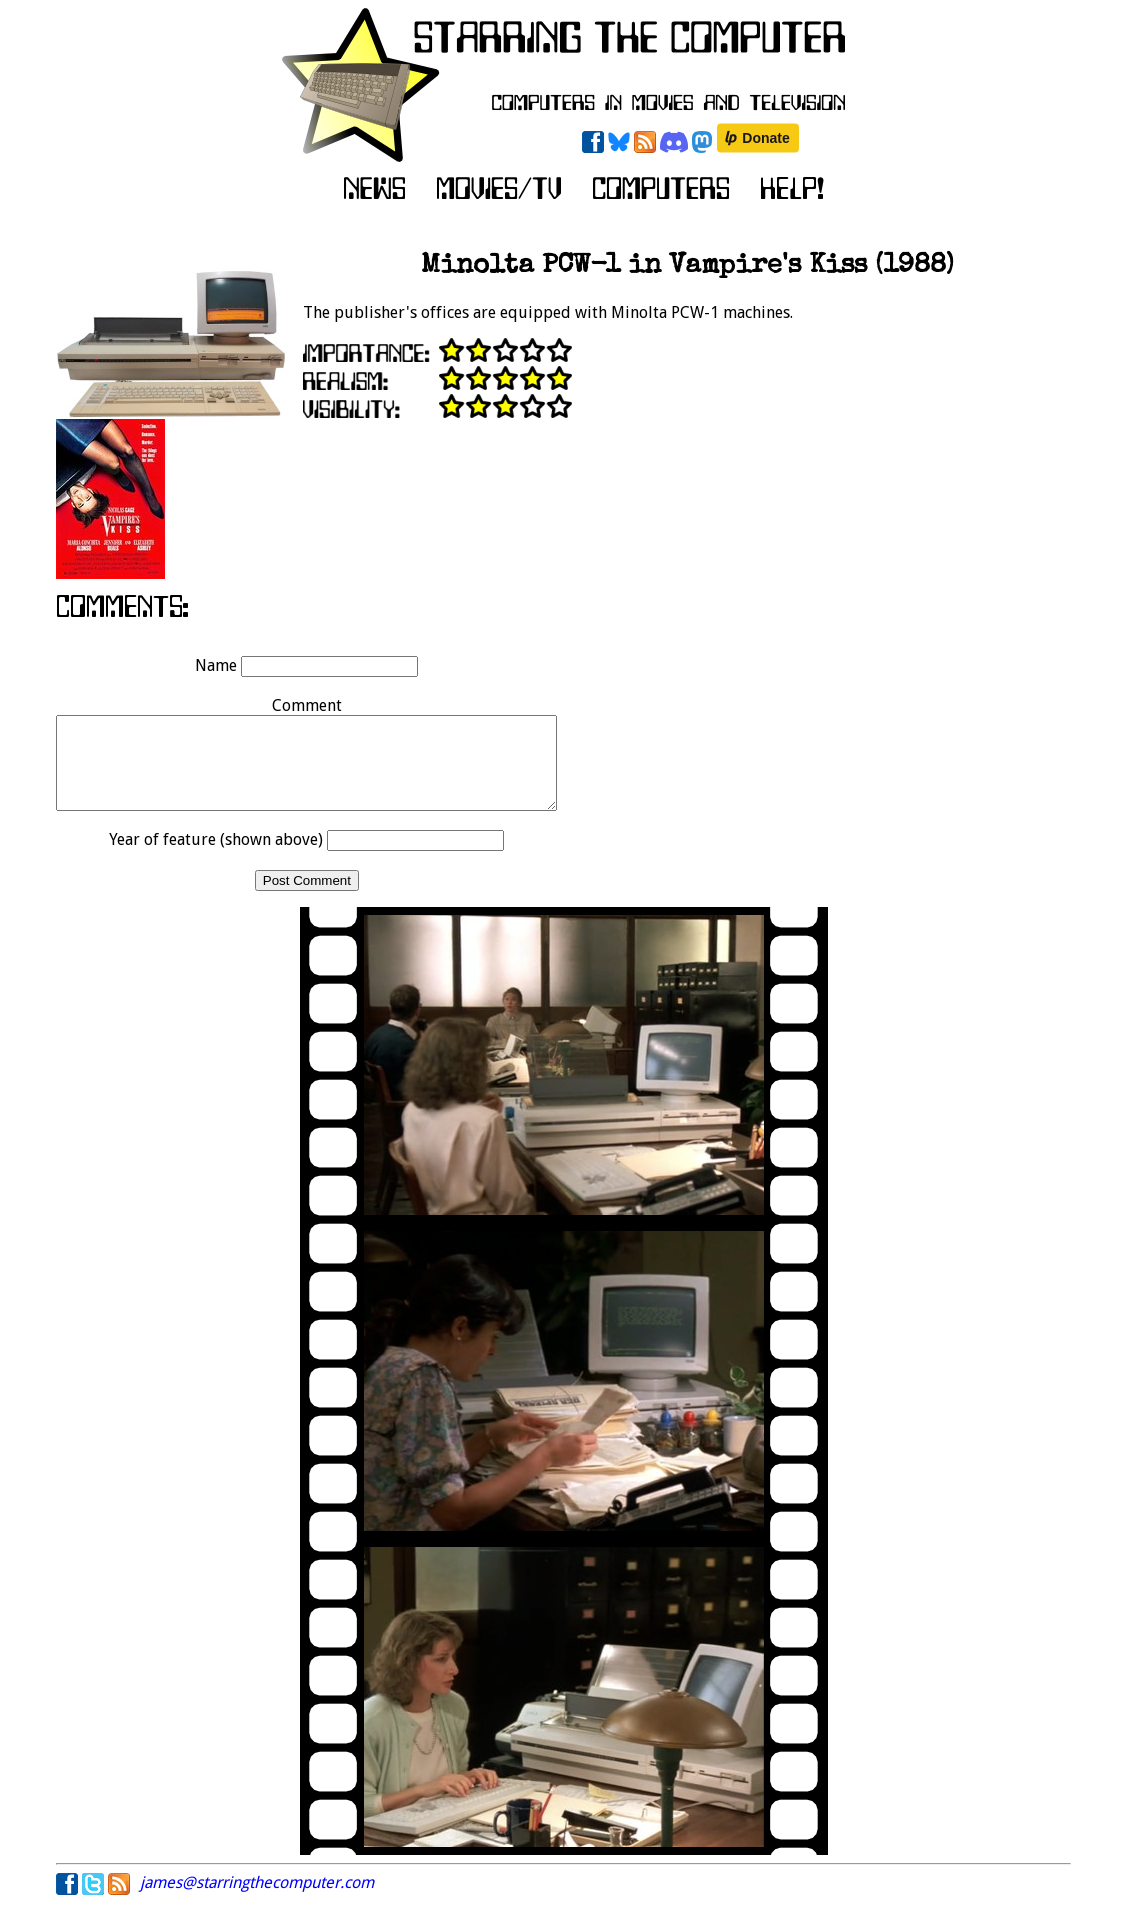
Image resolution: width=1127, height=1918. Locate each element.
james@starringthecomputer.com (257, 1900)
